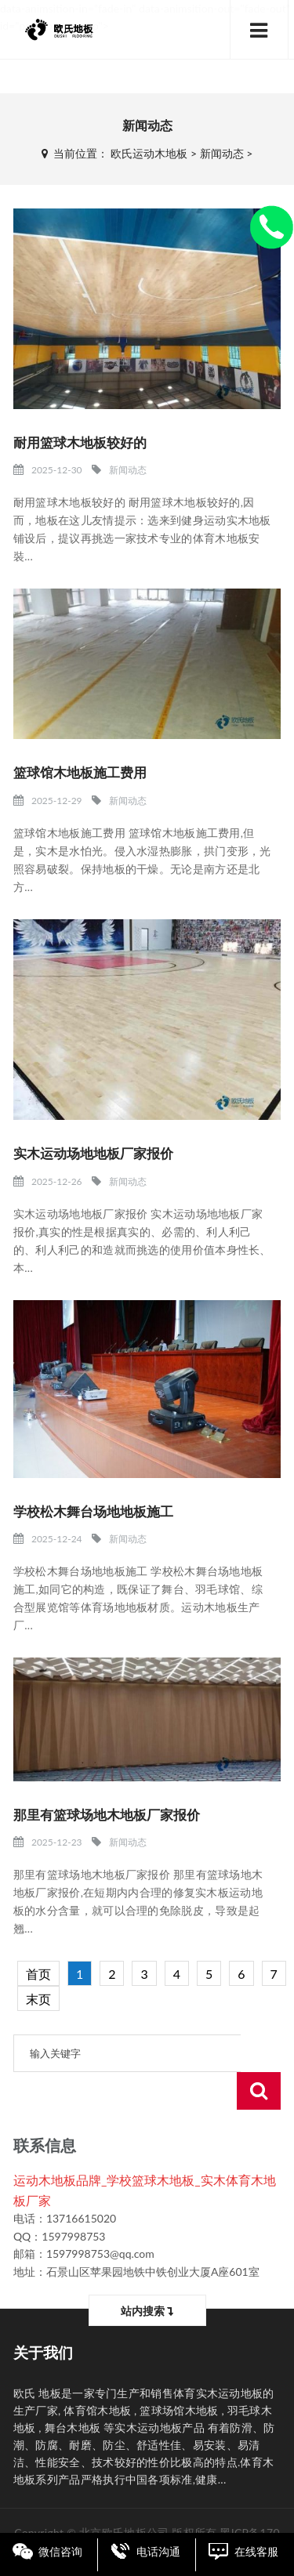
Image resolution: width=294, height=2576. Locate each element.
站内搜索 (147, 2273)
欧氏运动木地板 (149, 153)
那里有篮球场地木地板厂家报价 (106, 1814)
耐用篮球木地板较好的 (80, 442)
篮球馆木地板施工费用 (80, 772)
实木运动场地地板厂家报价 (93, 1153)
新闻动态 (222, 153)
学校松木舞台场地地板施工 (93, 1511)
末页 (38, 1998)
